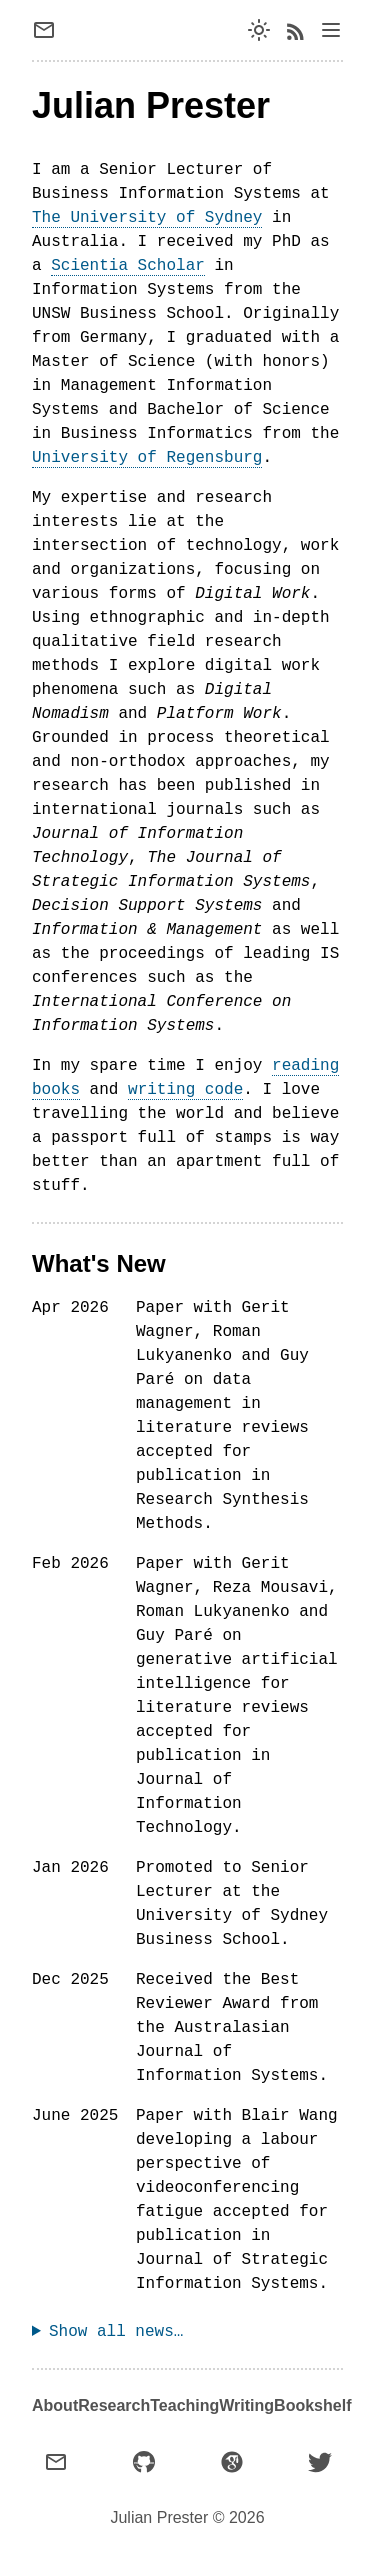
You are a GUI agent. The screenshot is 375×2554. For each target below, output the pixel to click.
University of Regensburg (147, 458)
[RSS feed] (295, 30)
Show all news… (116, 2332)
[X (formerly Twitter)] (320, 2462)
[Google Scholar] (232, 2462)
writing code (185, 1090)
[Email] (56, 2462)
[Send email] (52, 30)
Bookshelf (312, 2405)
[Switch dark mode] (259, 30)
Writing (246, 2405)
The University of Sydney (147, 218)
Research (114, 2405)
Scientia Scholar (128, 266)
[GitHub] (144, 2462)
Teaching (184, 2405)
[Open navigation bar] (331, 30)
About (55, 2405)
